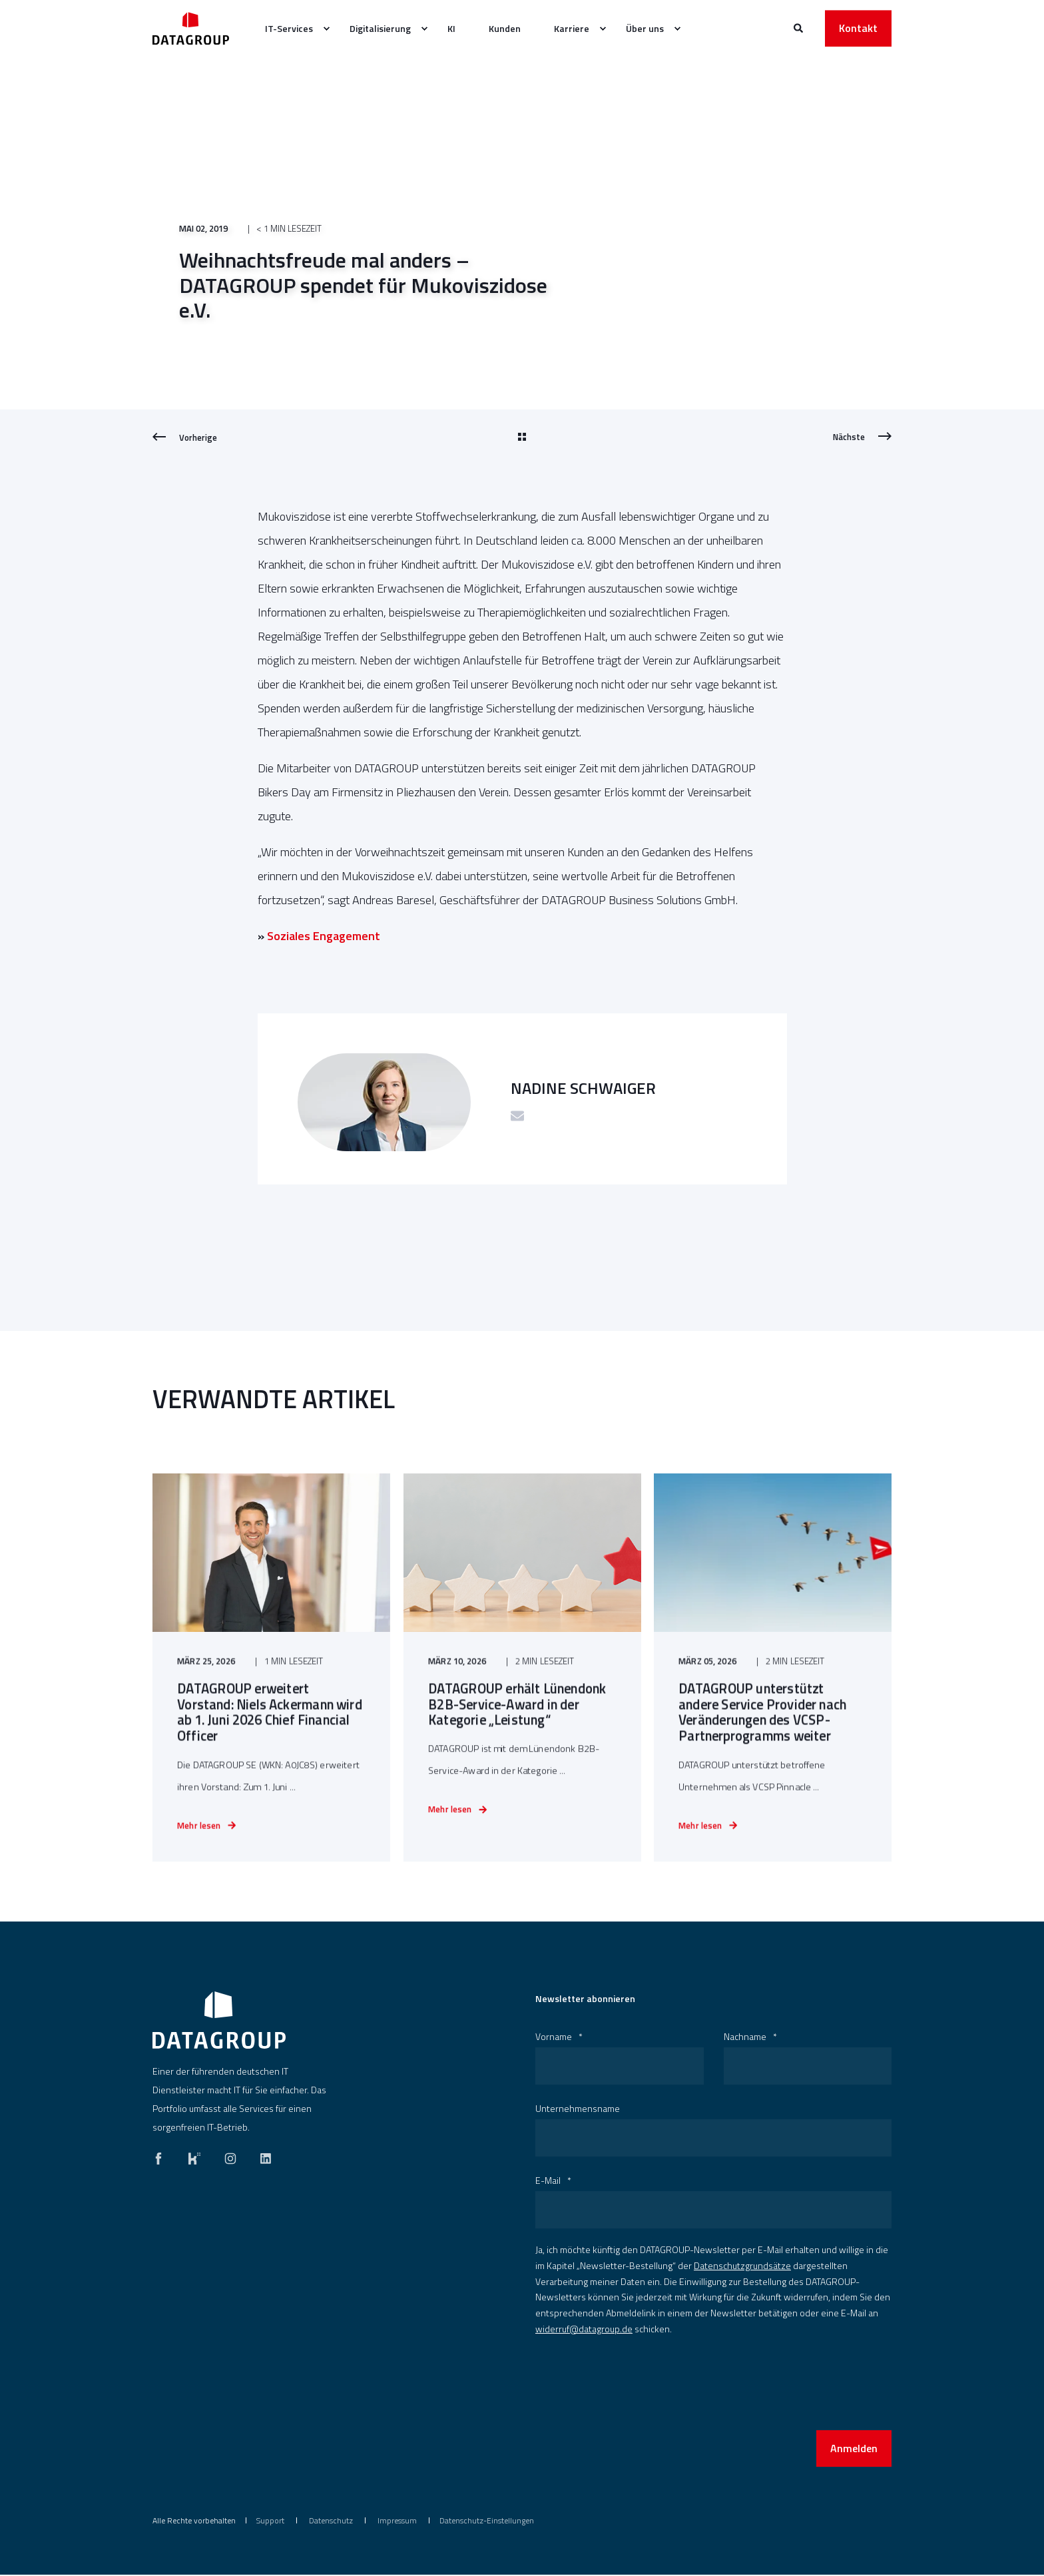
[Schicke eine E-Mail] (517, 1116)
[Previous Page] (184, 437)
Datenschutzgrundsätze (742, 2267)
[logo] (219, 2021)
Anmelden (854, 2449)
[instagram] (230, 2156)
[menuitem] (326, 29)
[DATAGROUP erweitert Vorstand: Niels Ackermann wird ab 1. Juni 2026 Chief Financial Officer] (271, 1675)
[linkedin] (262, 2156)
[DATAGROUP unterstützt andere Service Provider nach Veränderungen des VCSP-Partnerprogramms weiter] (773, 1675)
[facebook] (162, 2156)
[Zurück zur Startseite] (190, 28)
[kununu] (194, 2156)
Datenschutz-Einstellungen (486, 2521)
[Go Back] (522, 437)
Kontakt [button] (858, 28)
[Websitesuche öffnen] (799, 27)
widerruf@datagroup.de (584, 2330)
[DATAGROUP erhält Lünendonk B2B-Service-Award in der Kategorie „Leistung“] (522, 1675)
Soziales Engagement (323, 936)
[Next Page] (862, 436)
